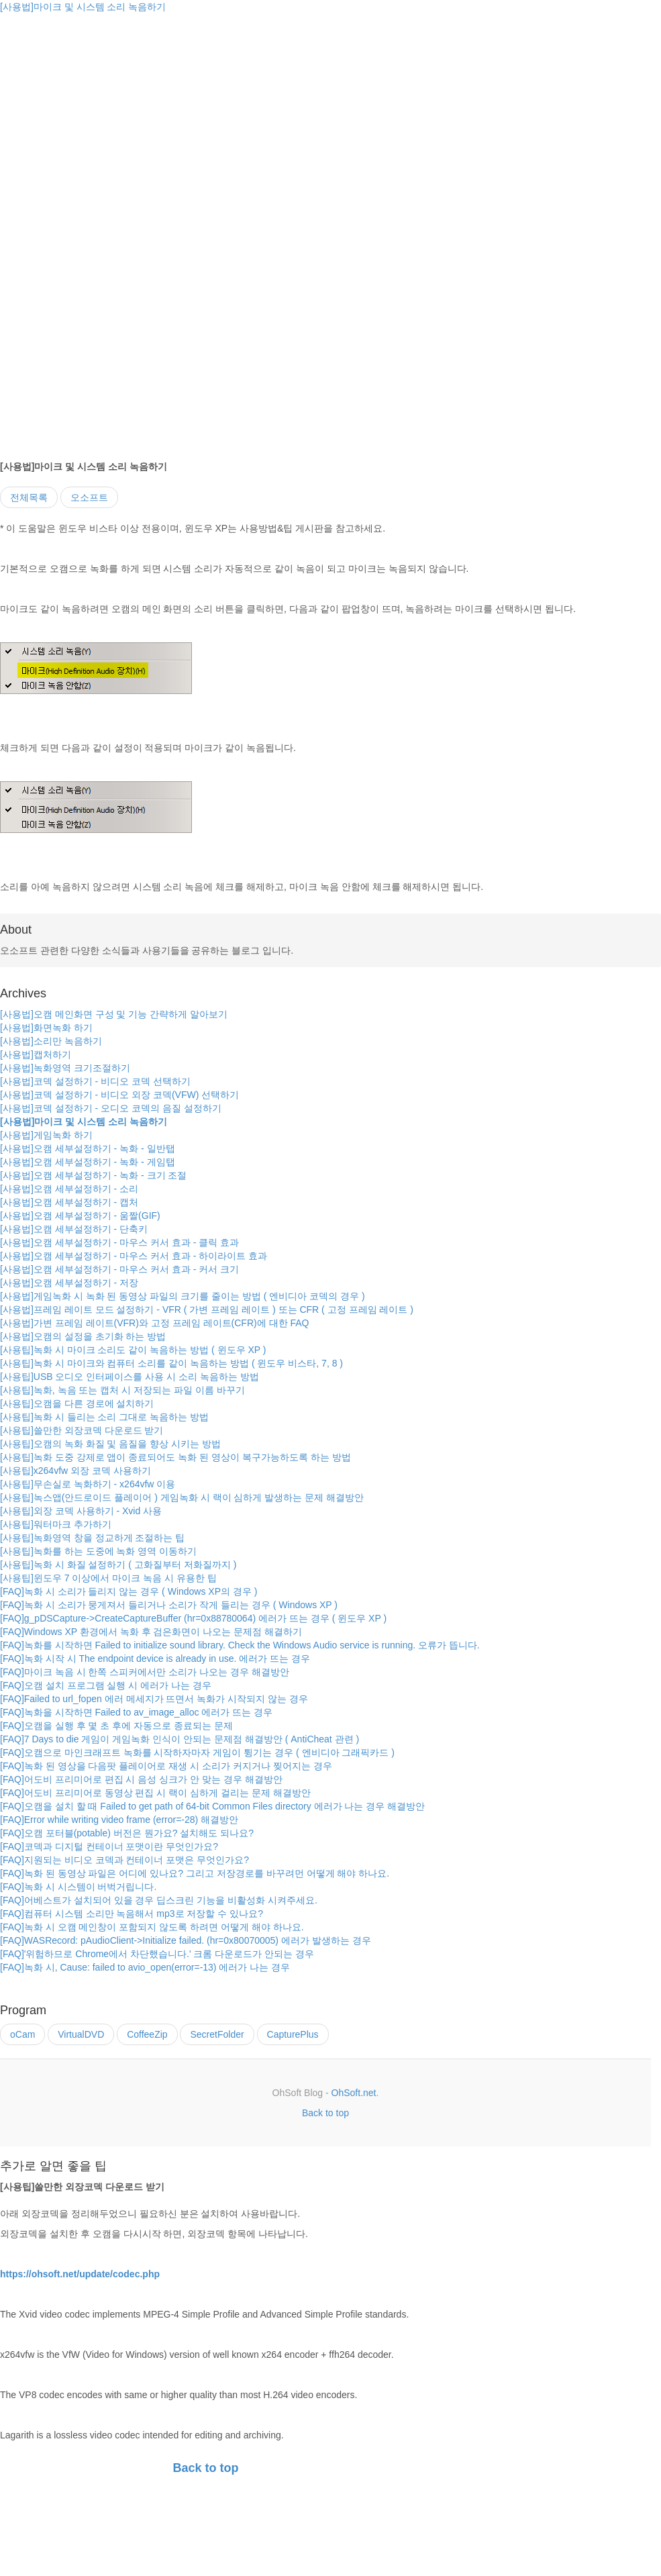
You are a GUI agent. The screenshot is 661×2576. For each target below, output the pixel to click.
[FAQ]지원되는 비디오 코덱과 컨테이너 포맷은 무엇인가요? (124, 1859)
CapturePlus (293, 2034)
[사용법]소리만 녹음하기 (51, 1041)
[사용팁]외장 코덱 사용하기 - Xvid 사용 (81, 1510)
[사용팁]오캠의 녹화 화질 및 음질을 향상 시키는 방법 (110, 1443)
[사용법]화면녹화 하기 (46, 1027)
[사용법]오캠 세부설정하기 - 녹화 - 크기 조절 (93, 1175)
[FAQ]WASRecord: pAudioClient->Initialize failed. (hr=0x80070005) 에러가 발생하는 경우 (185, 1940)
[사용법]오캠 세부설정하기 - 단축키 (74, 1229)
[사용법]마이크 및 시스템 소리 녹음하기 (83, 6)
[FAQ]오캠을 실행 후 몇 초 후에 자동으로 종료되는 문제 (116, 1725)
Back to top (325, 2113)
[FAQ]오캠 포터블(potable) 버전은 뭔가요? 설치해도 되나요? (127, 1833)
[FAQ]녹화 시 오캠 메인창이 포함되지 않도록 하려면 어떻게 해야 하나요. (152, 1927)
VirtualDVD (81, 2034)
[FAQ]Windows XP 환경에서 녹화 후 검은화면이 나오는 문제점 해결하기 (151, 1631)
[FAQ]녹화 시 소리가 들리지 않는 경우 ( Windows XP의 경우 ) (128, 1591)
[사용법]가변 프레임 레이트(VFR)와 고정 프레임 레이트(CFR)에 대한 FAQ (154, 1323)
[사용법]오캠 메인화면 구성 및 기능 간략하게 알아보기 (113, 1014)
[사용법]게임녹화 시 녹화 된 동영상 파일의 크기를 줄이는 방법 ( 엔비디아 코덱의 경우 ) (182, 1296)
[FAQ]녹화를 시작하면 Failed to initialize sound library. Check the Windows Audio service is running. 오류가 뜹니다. (240, 1645)
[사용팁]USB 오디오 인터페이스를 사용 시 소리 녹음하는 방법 (129, 1376)
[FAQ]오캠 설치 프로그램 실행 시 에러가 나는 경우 (105, 1685)
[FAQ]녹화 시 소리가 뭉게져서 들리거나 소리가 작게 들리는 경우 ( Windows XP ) (169, 1604)
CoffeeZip (147, 2034)
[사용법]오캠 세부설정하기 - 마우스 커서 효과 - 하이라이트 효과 (133, 1255)
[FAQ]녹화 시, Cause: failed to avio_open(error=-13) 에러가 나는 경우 (145, 1967)
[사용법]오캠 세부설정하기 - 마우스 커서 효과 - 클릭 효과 (119, 1242)
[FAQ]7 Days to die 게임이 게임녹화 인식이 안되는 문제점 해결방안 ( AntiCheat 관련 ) (179, 1739)
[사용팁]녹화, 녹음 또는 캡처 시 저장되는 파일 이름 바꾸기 (122, 1390)
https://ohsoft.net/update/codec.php (80, 2274)
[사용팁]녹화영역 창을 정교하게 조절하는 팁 (92, 1537)
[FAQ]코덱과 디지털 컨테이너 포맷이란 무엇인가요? (109, 1846)
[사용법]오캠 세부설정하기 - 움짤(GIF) (80, 1215)
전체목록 (29, 497)
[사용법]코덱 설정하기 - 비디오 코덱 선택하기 (95, 1081)
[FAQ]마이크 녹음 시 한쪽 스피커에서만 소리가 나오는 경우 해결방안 (144, 1672)
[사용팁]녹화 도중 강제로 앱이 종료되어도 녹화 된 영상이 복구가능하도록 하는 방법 (175, 1457)
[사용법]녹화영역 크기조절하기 (65, 1067)
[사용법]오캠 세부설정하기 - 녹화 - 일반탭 (87, 1148)
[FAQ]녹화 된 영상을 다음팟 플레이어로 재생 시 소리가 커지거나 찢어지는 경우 (166, 1766)
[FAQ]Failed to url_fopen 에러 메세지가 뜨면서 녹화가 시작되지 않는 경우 (154, 1698)
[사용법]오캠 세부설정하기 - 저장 (69, 1282)
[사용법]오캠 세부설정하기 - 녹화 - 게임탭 (87, 1161)
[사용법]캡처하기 (35, 1054)
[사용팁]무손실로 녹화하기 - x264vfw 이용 (87, 1484)
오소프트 (89, 497)
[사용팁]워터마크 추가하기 (55, 1524)
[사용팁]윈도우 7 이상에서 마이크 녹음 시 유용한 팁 (108, 1578)
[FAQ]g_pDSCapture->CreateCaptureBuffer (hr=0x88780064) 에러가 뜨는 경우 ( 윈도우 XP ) (193, 1618)
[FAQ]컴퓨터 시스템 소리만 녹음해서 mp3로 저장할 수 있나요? (131, 1913)
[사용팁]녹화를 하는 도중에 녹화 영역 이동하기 (98, 1551)
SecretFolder (217, 2034)
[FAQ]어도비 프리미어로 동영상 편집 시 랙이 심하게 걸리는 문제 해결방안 (155, 1792)
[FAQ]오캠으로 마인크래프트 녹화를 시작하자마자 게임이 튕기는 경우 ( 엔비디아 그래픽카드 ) (197, 1752)
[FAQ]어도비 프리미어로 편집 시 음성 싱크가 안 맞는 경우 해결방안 (141, 1779)
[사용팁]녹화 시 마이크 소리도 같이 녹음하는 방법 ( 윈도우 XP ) (133, 1349)
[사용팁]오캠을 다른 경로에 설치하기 (77, 1403)
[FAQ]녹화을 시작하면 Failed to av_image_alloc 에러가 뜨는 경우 (136, 1712)
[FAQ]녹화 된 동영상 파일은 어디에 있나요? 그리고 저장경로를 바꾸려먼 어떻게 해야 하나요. (194, 1873)
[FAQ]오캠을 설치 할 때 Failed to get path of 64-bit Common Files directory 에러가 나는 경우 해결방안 (212, 1806)
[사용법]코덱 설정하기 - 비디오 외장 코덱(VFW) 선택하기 (119, 1094)
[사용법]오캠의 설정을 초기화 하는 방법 (83, 1336)
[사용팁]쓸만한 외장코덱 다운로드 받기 (81, 1430)
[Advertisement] (112, 107)
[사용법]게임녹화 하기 (46, 1135)
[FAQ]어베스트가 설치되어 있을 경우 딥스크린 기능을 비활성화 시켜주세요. (158, 1900)
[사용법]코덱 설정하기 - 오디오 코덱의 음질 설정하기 (110, 1108)
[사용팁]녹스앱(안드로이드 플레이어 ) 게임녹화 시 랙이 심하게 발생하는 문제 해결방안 (182, 1497)
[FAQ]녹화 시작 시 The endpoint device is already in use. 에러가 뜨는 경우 (155, 1658)
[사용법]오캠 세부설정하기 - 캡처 (69, 1202)
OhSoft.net (354, 2092)
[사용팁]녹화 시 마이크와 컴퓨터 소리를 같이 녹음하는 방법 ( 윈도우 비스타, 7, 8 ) (171, 1363)
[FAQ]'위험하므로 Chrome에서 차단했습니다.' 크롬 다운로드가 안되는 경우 (157, 1953)
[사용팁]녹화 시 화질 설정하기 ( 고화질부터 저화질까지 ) (118, 1564)
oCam (22, 2034)
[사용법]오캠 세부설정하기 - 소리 (69, 1188)
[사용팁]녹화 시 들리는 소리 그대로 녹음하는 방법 (104, 1416)
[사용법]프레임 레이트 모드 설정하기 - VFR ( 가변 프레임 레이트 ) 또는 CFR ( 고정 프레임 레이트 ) (206, 1309)
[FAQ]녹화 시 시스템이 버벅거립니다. (78, 1886)
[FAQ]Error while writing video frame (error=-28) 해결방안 (119, 1819)
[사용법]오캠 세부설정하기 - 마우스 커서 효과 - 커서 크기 (119, 1269)
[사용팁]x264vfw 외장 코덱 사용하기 (75, 1470)
